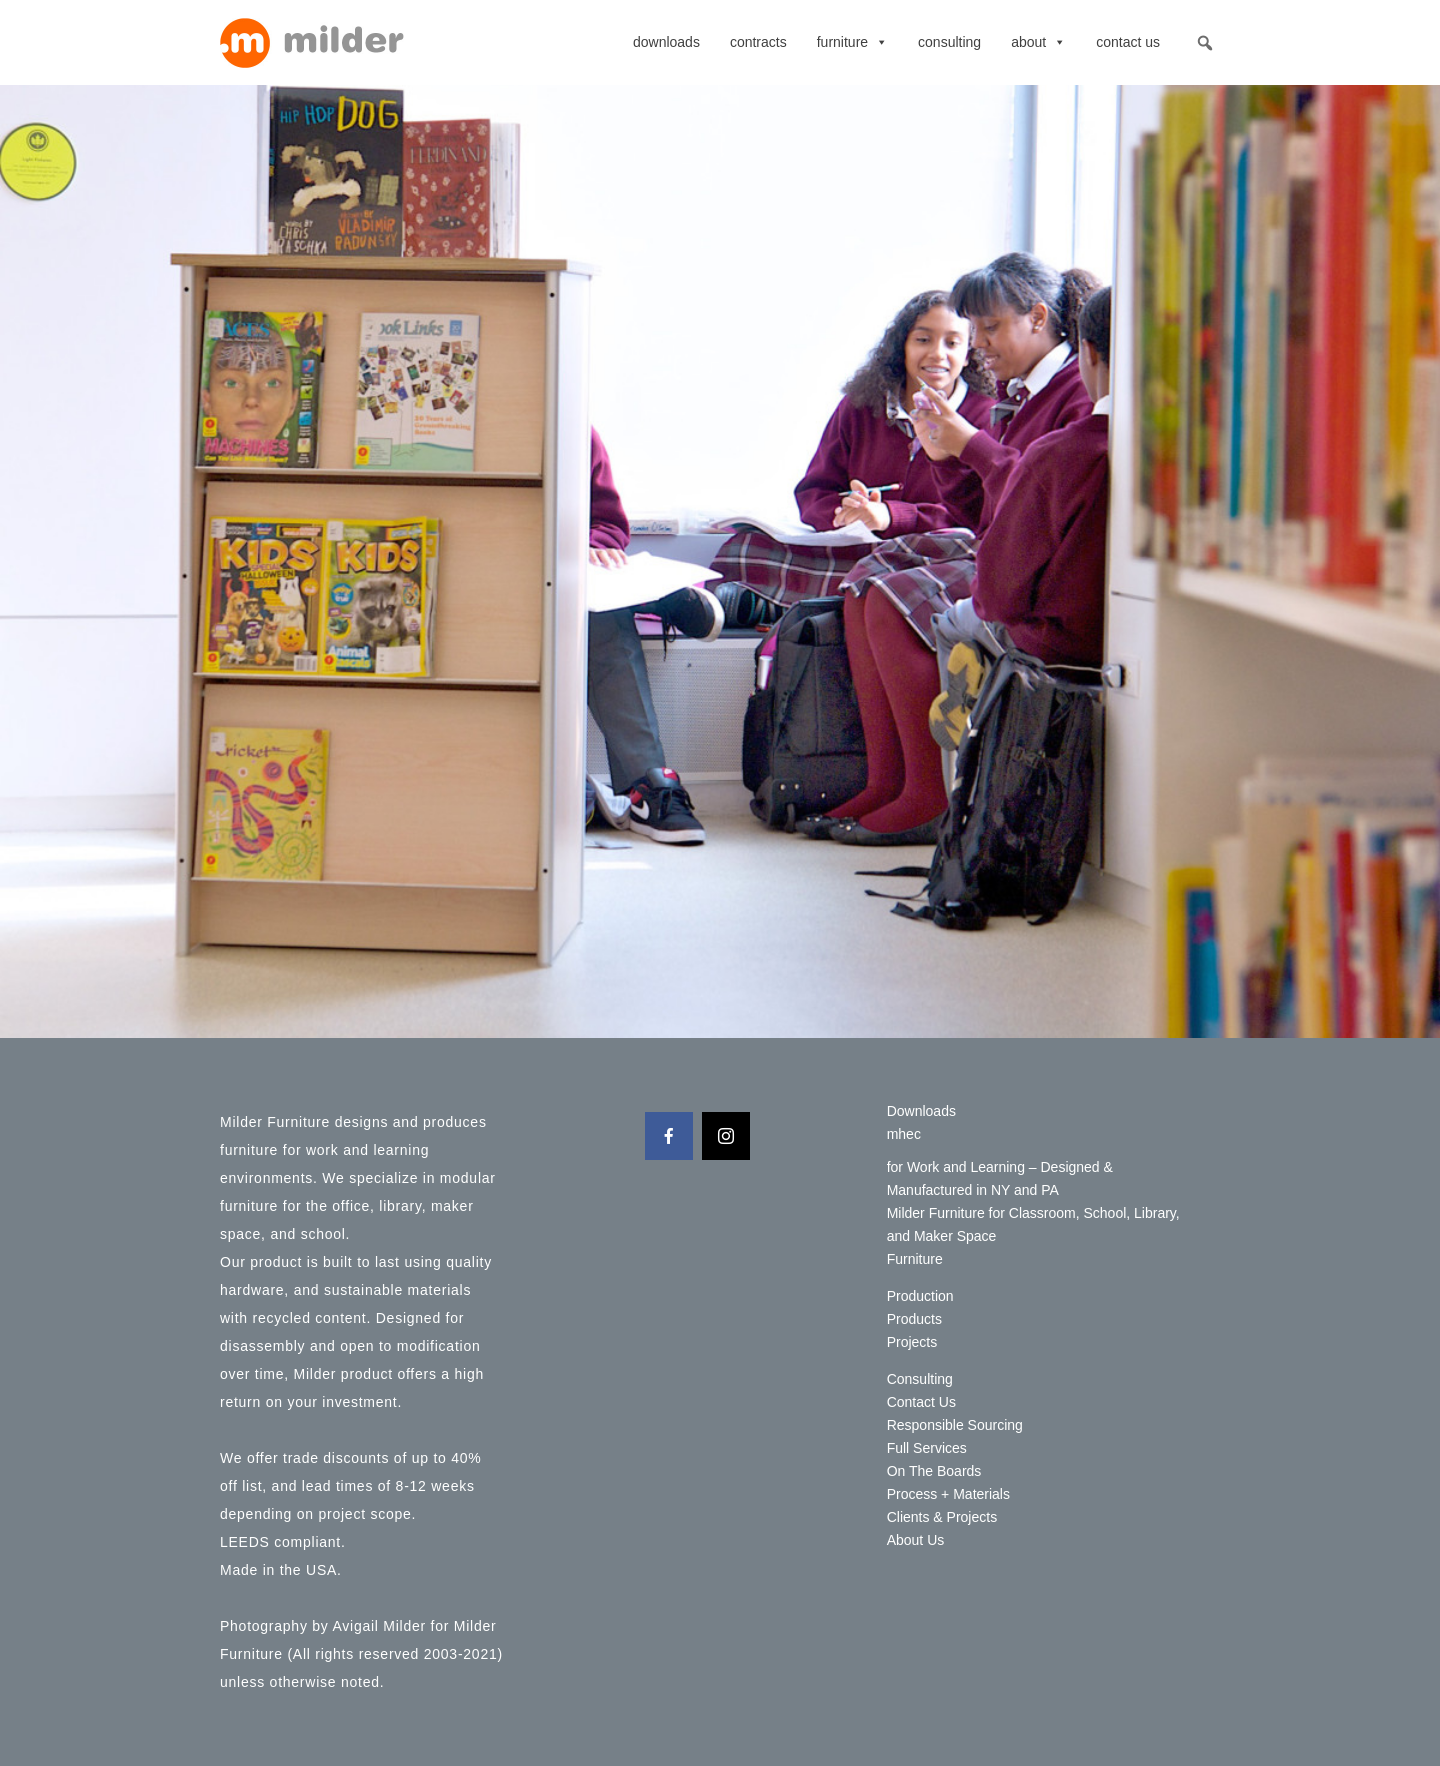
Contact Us (1128, 42)
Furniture (852, 42)
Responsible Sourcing (955, 1425)
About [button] (1038, 42)
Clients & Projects (942, 1517)
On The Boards (934, 1471)
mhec (904, 1134)
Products (914, 1319)
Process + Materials (948, 1494)
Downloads (666, 42)
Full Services (927, 1448)
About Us (916, 1540)
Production (920, 1296)
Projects (912, 1342)
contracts (758, 42)
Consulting (949, 42)
